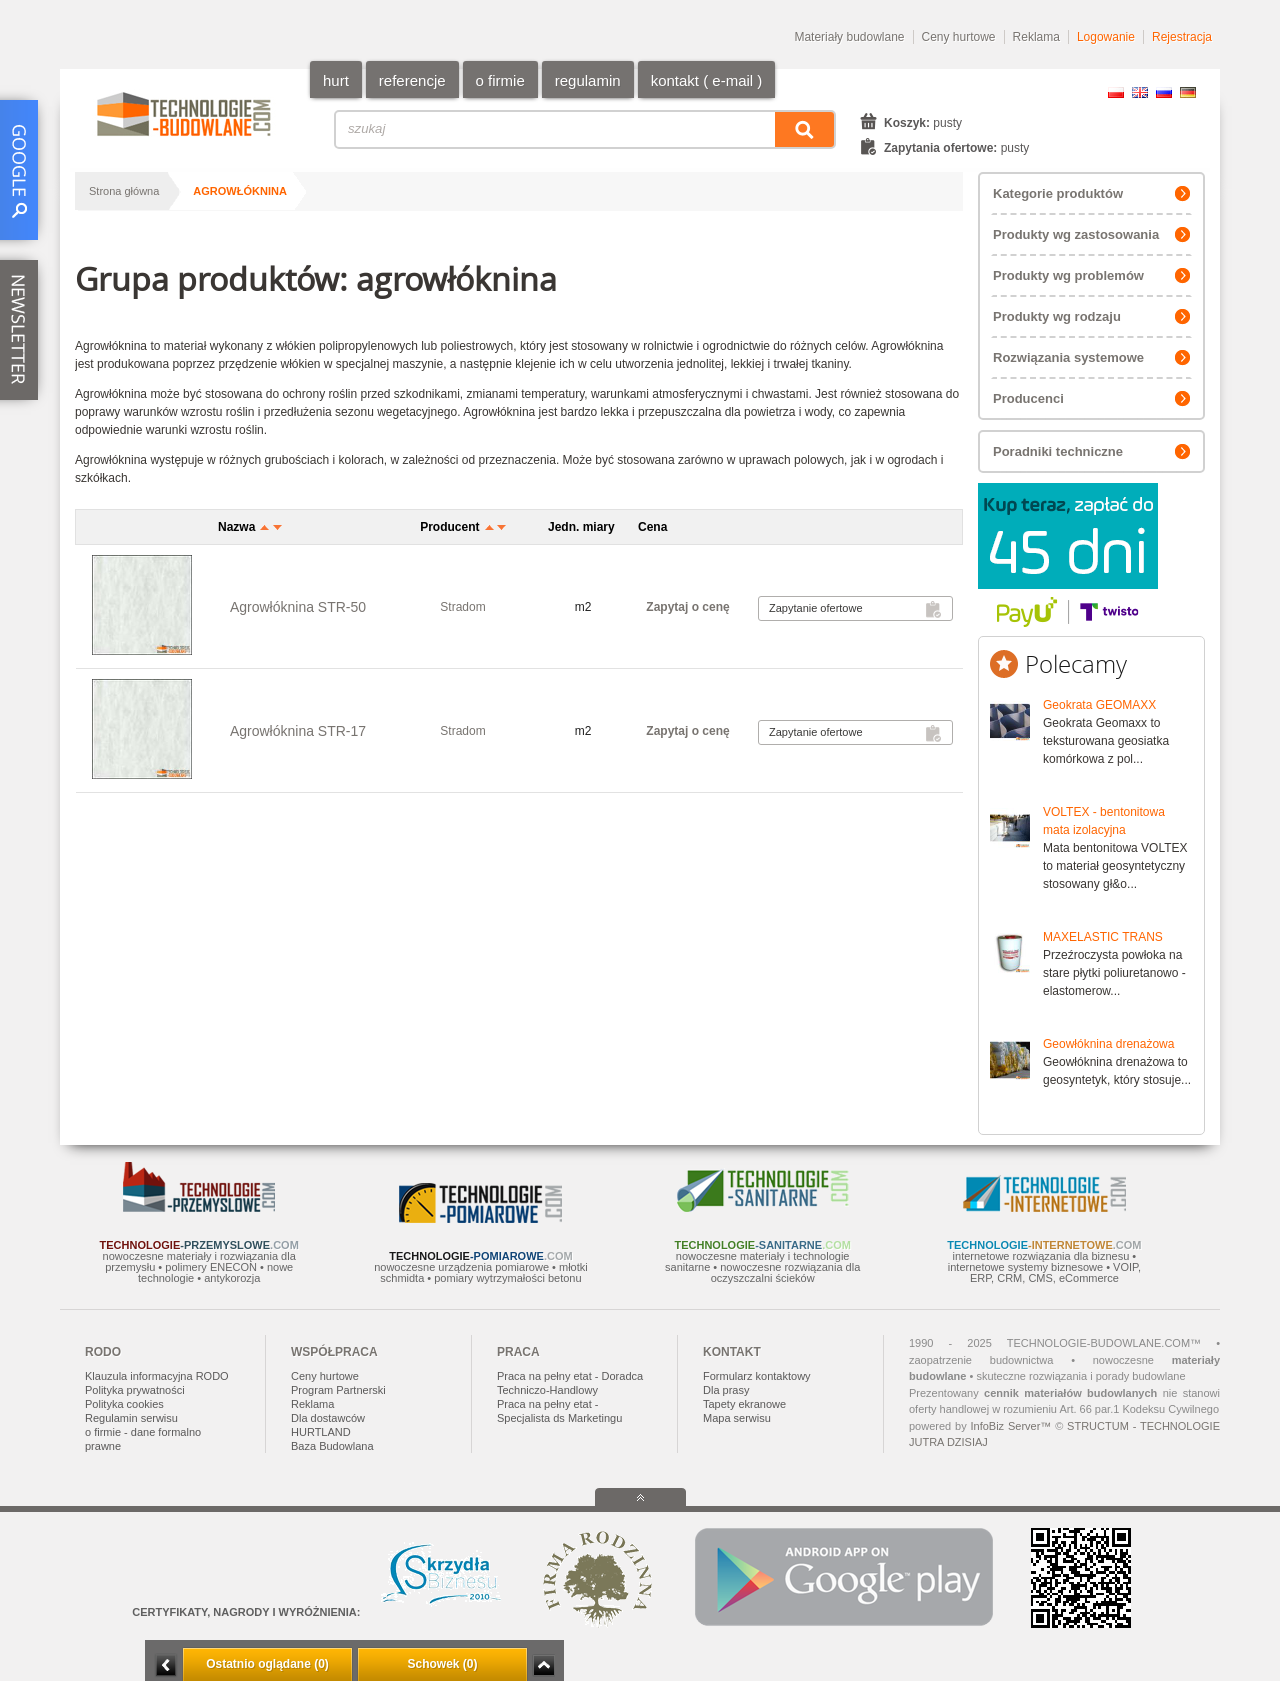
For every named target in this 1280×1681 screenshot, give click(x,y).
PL (1116, 92)
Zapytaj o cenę (687, 607)
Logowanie (1106, 37)
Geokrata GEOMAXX (1099, 705)
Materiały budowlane (849, 37)
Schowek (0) (442, 1664)
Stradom (462, 607)
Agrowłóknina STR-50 (298, 607)
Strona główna (124, 191)
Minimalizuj (166, 1665)
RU (1164, 92)
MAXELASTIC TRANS (1103, 937)
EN (1140, 92)
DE (1188, 92)
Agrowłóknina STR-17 (298, 731)
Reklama (1036, 37)
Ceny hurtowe (959, 37)
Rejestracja (1182, 37)
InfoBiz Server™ (1010, 1426)
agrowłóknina (240, 191)
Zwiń (543, 1665)
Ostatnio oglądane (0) (267, 1664)
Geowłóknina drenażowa (1108, 1044)
